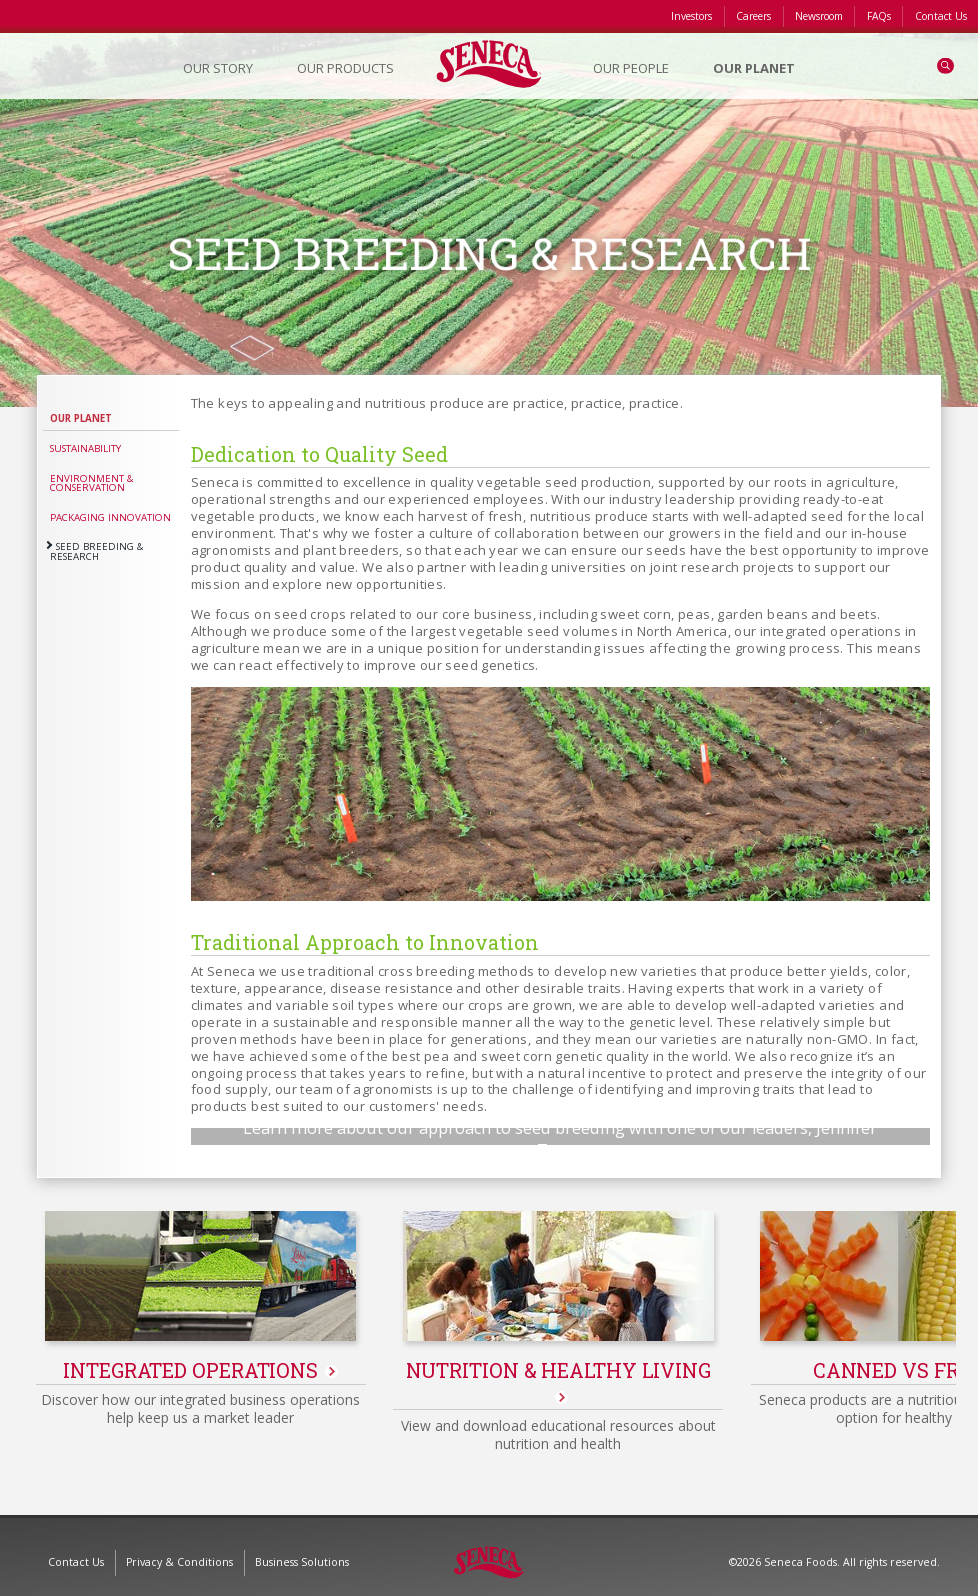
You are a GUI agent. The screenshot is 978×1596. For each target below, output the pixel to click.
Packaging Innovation (110, 517)
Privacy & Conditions (179, 1550)
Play (560, 1101)
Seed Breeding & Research (96, 551)
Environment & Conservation (91, 483)
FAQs (879, 16)
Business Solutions (302, 1550)
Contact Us (941, 16)
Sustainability (85, 448)
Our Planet (81, 418)
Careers (753, 16)
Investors (691, 16)
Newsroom (819, 16)
